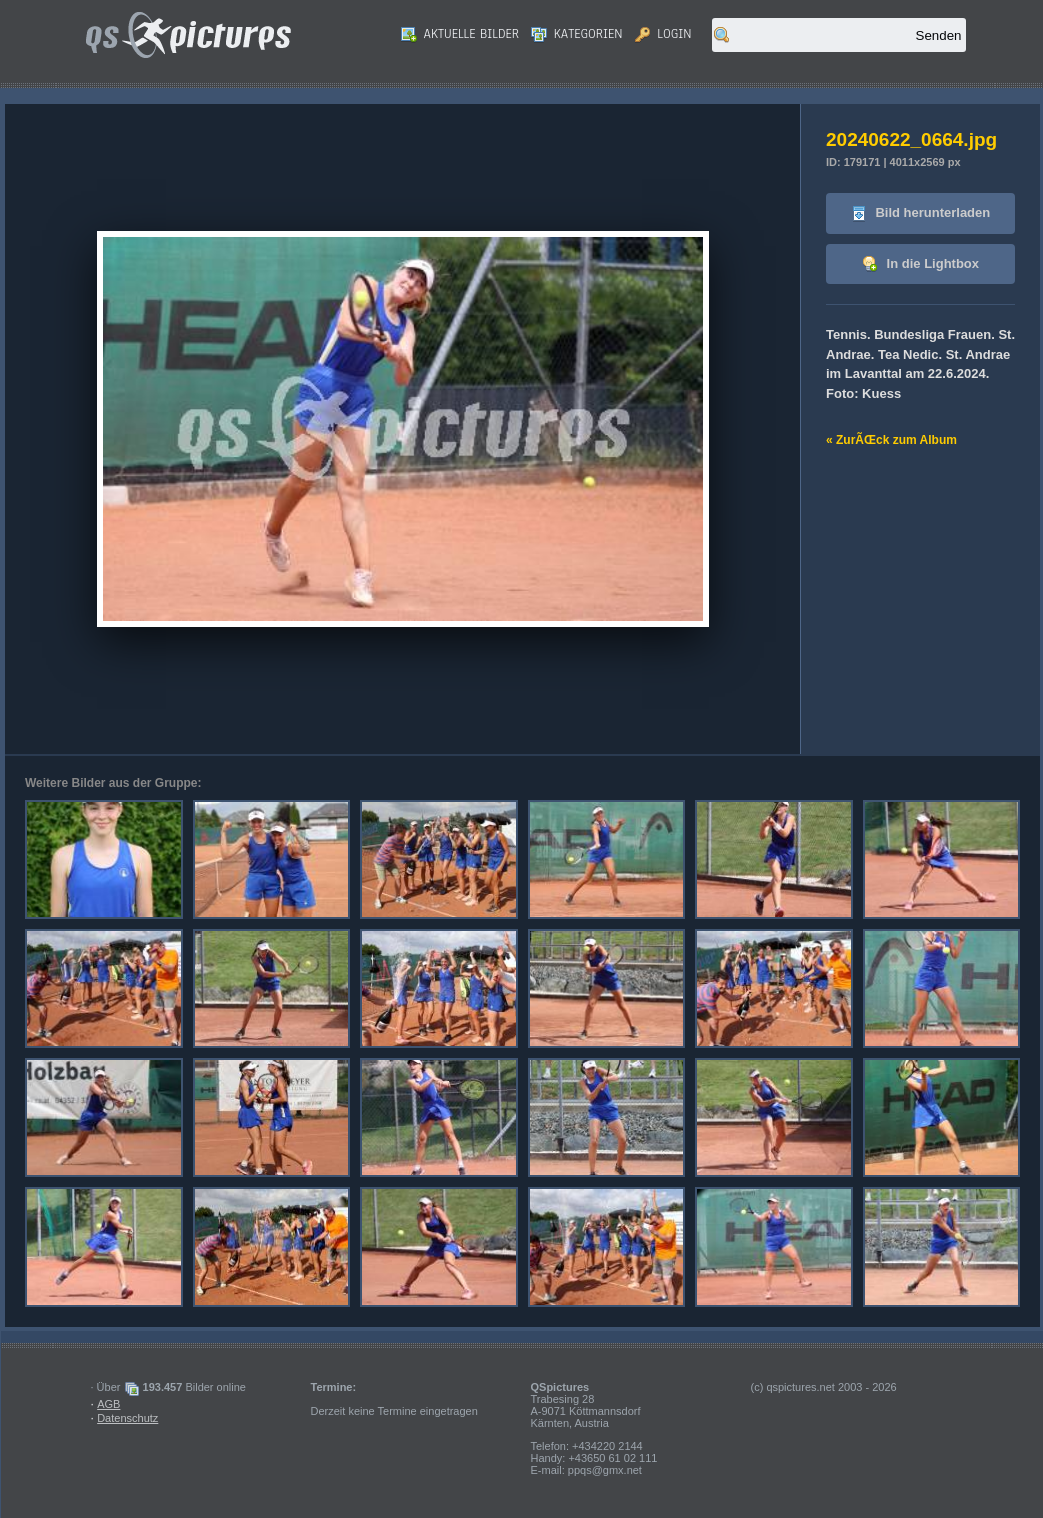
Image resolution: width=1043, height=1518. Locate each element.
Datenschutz (127, 1418)
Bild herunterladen (920, 213)
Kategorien (577, 34)
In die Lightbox (920, 264)
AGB (108, 1404)
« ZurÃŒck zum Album (891, 440)
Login (663, 34)
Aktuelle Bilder (460, 34)
